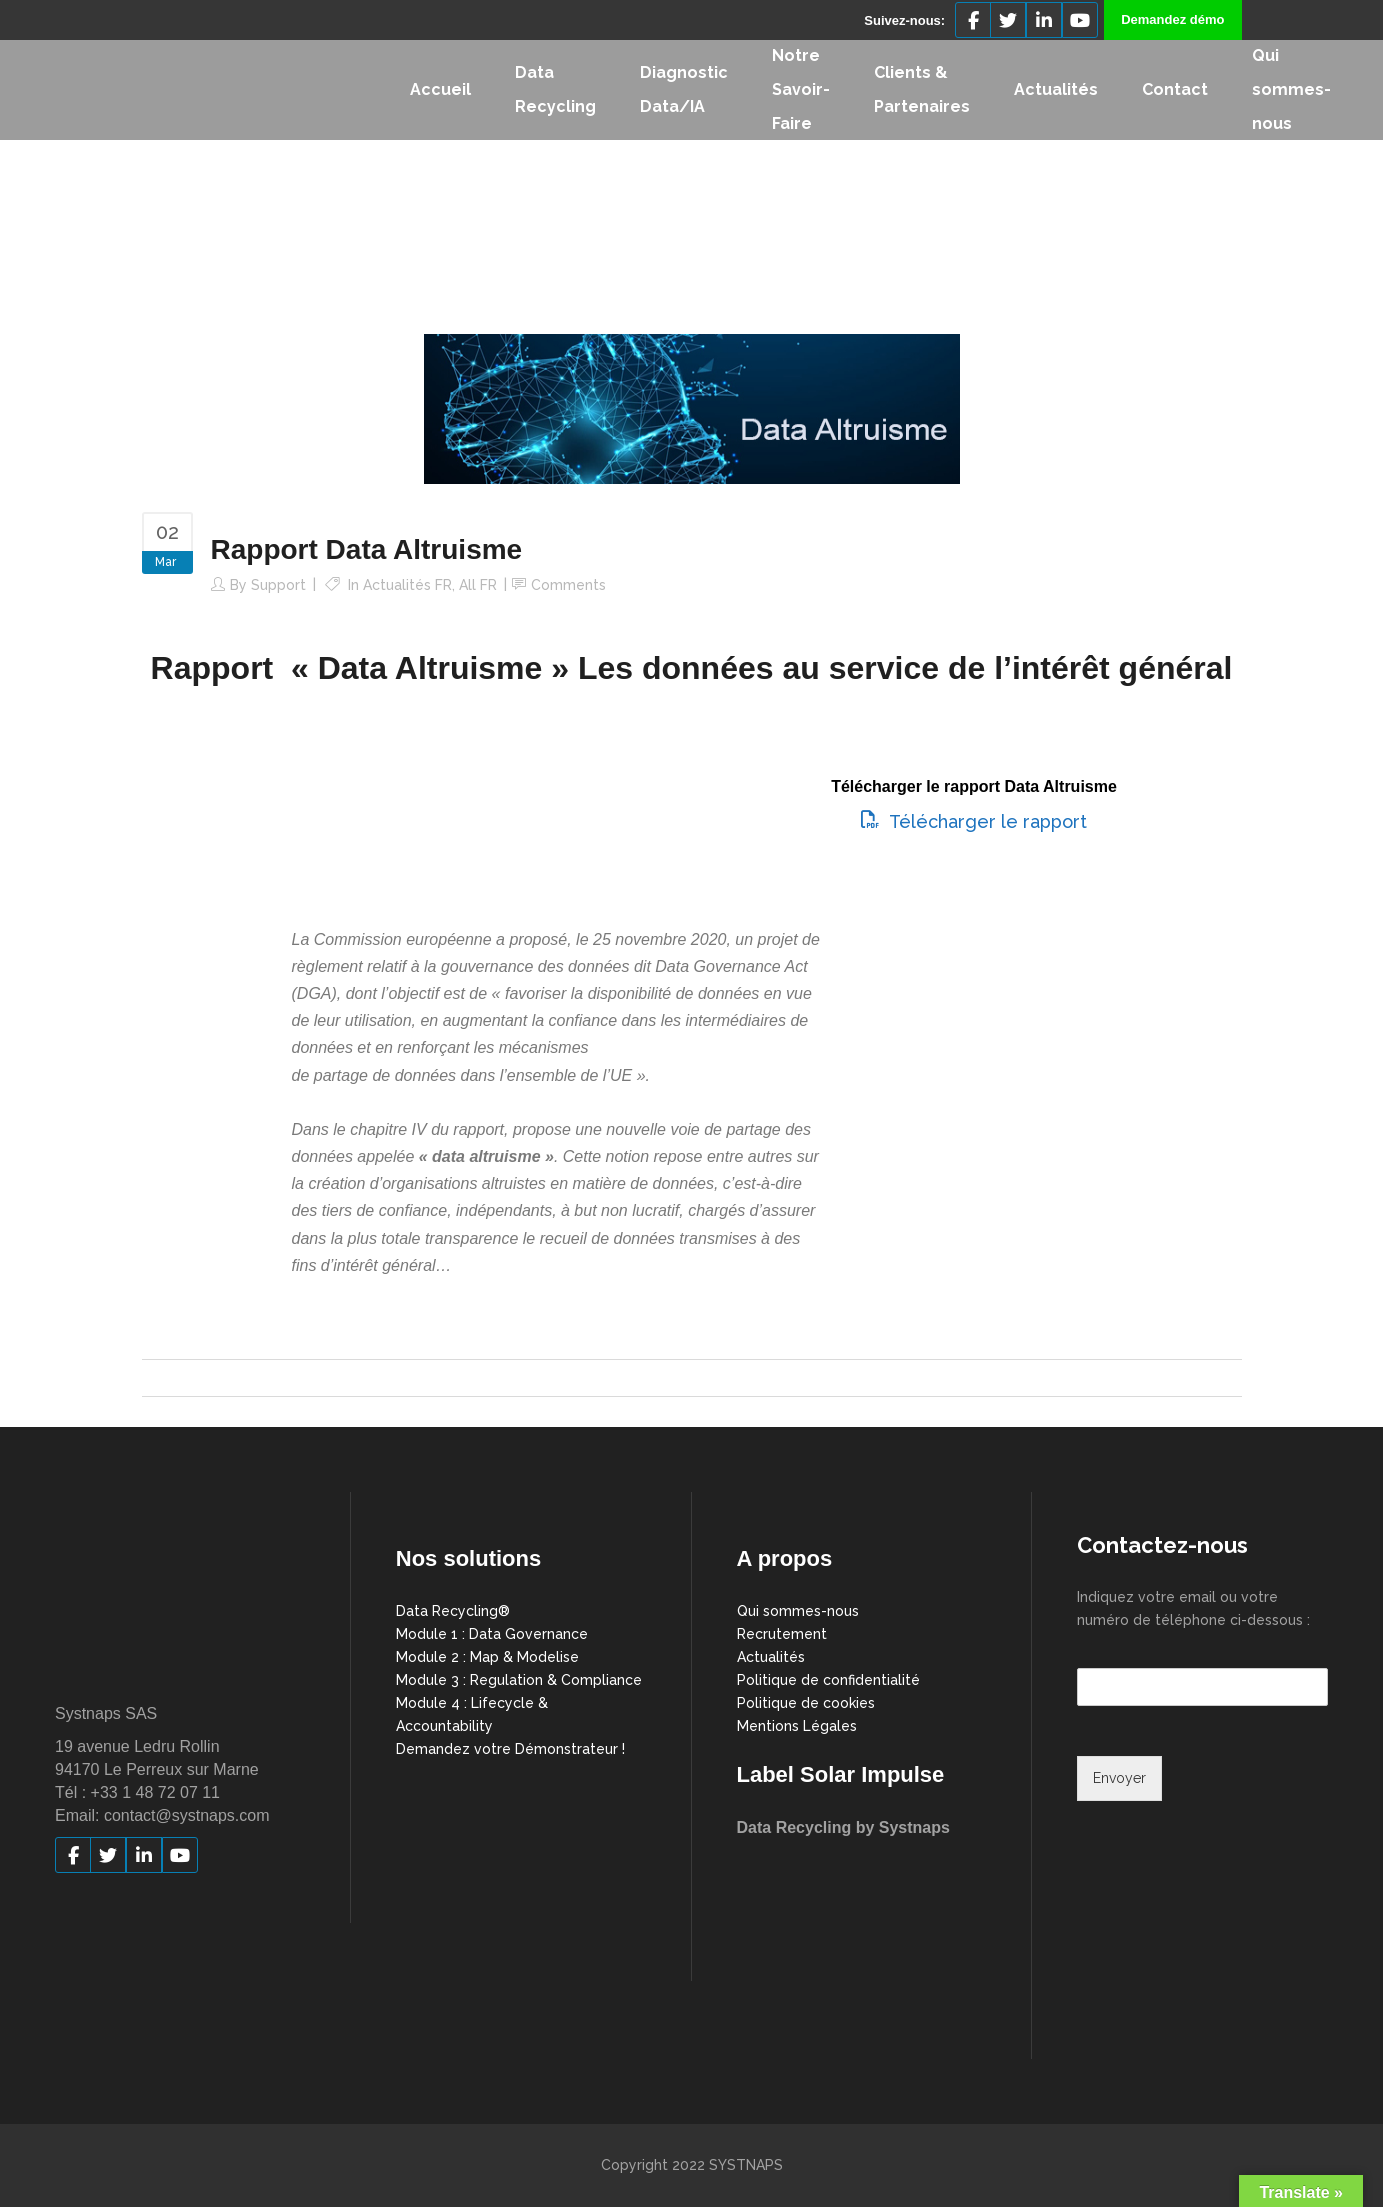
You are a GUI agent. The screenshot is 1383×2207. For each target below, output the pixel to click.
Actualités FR (407, 585)
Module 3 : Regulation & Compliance (519, 1680)
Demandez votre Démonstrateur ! (510, 1749)
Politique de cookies (806, 1703)
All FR (478, 585)
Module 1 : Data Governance (492, 1634)
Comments (568, 585)
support (278, 585)
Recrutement (782, 1634)
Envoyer (1119, 1778)
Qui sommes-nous (798, 1611)
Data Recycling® (453, 1611)
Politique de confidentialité (828, 1680)
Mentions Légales (797, 1726)
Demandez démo (1172, 19)
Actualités (771, 1657)
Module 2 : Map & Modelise (487, 1657)
